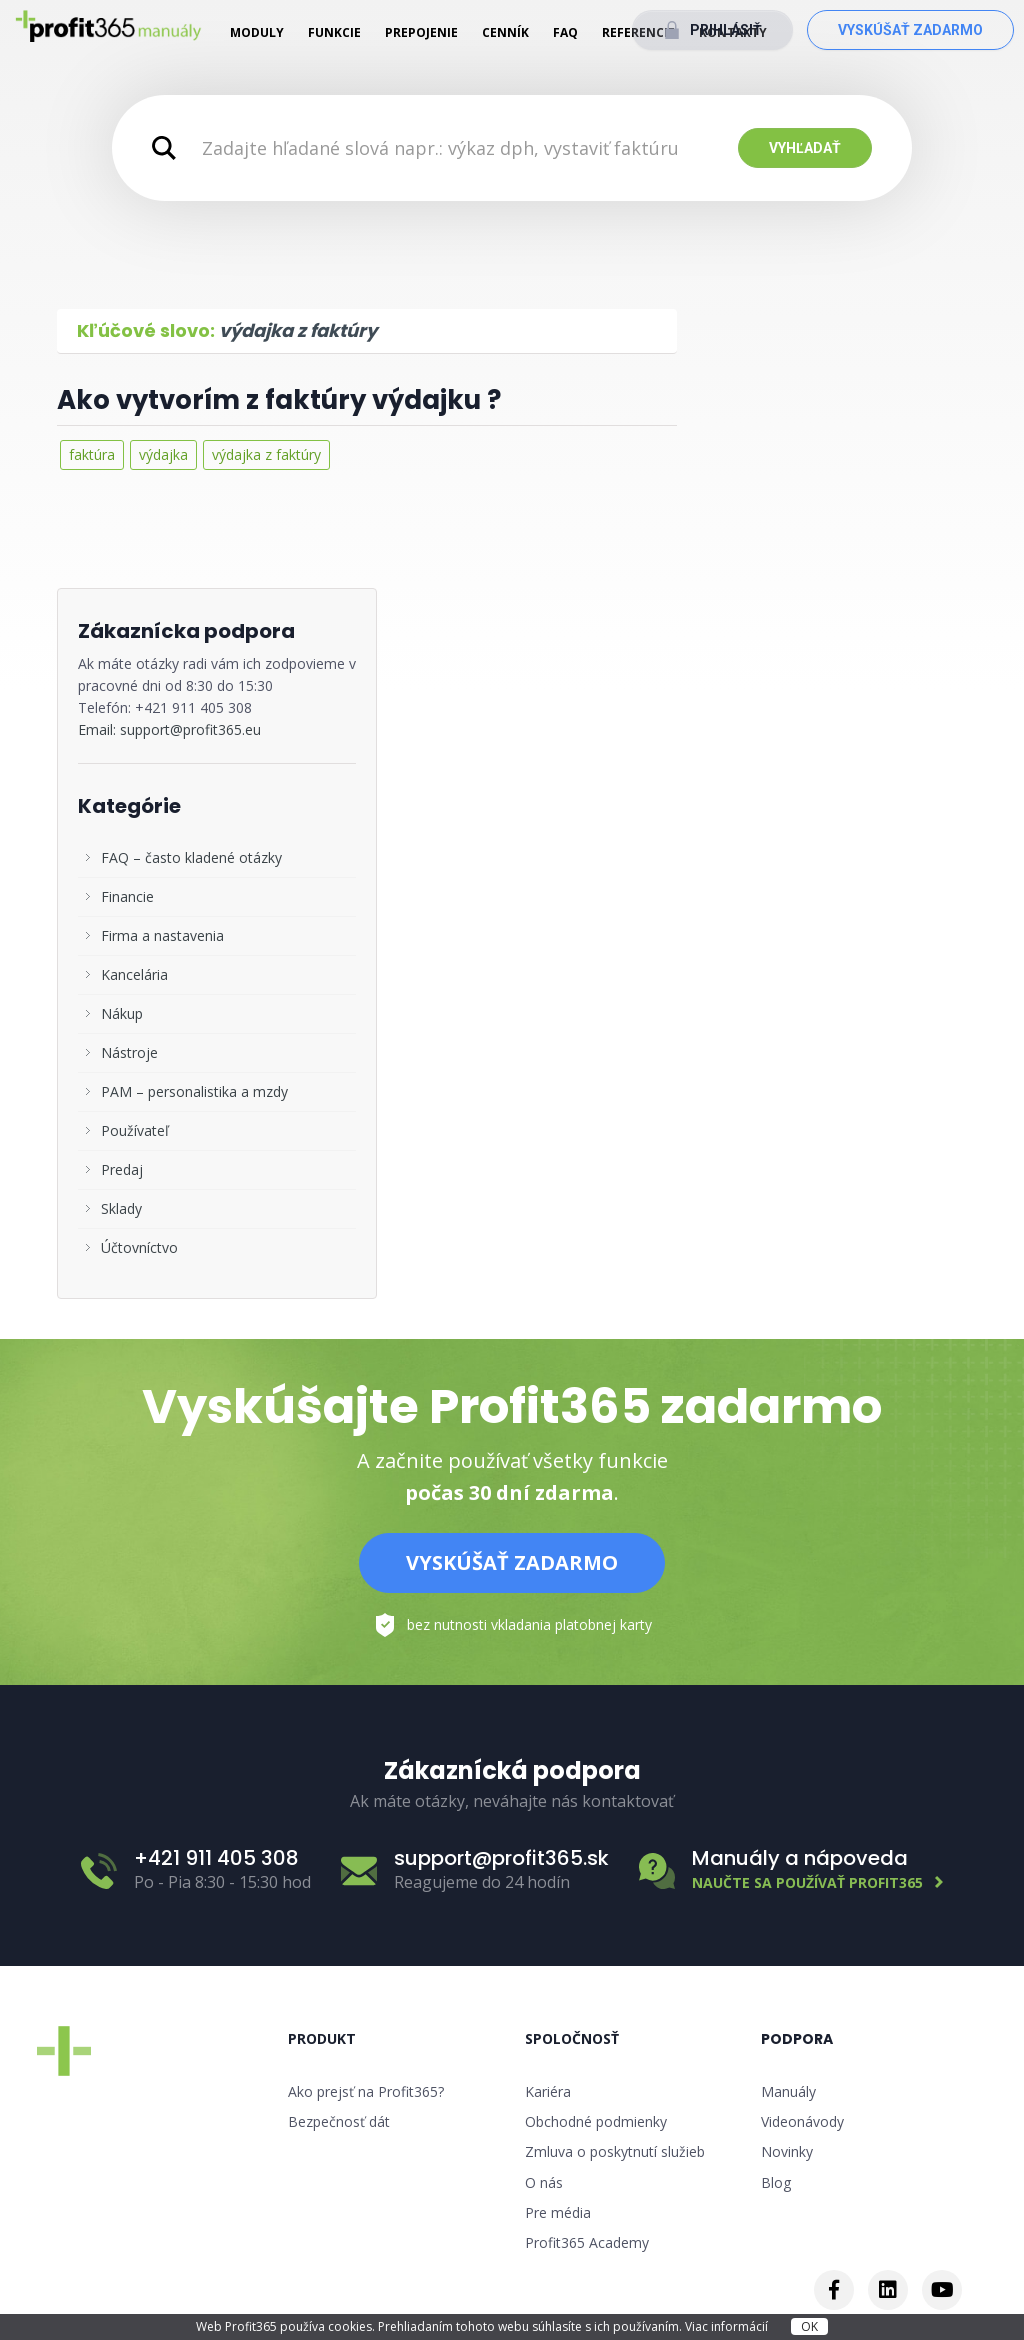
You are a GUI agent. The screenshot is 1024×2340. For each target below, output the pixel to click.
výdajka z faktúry (266, 454)
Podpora (797, 2039)
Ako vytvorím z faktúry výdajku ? (279, 400)
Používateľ (135, 1130)
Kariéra (548, 2091)
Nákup (122, 1013)
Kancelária (134, 974)
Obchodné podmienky (596, 2121)
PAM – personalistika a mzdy (194, 1091)
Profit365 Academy (587, 2242)
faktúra (92, 454)
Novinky (787, 2151)
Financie (127, 896)
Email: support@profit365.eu (169, 729)
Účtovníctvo (139, 1247)
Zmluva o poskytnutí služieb (615, 2151)
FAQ (565, 32)
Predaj (122, 1169)
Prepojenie (421, 32)
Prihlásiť (726, 30)
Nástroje (129, 1052)
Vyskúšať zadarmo (910, 30)
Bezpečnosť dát (339, 2121)
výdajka (163, 454)
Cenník (505, 32)
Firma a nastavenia (162, 935)
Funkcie (334, 32)
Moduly (257, 32)
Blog (776, 2182)
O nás (544, 2182)
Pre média (558, 2212)
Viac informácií (728, 2326)
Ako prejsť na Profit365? (366, 2091)
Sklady (121, 1208)
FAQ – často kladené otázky (191, 857)
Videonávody (802, 2121)
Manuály (788, 2091)
